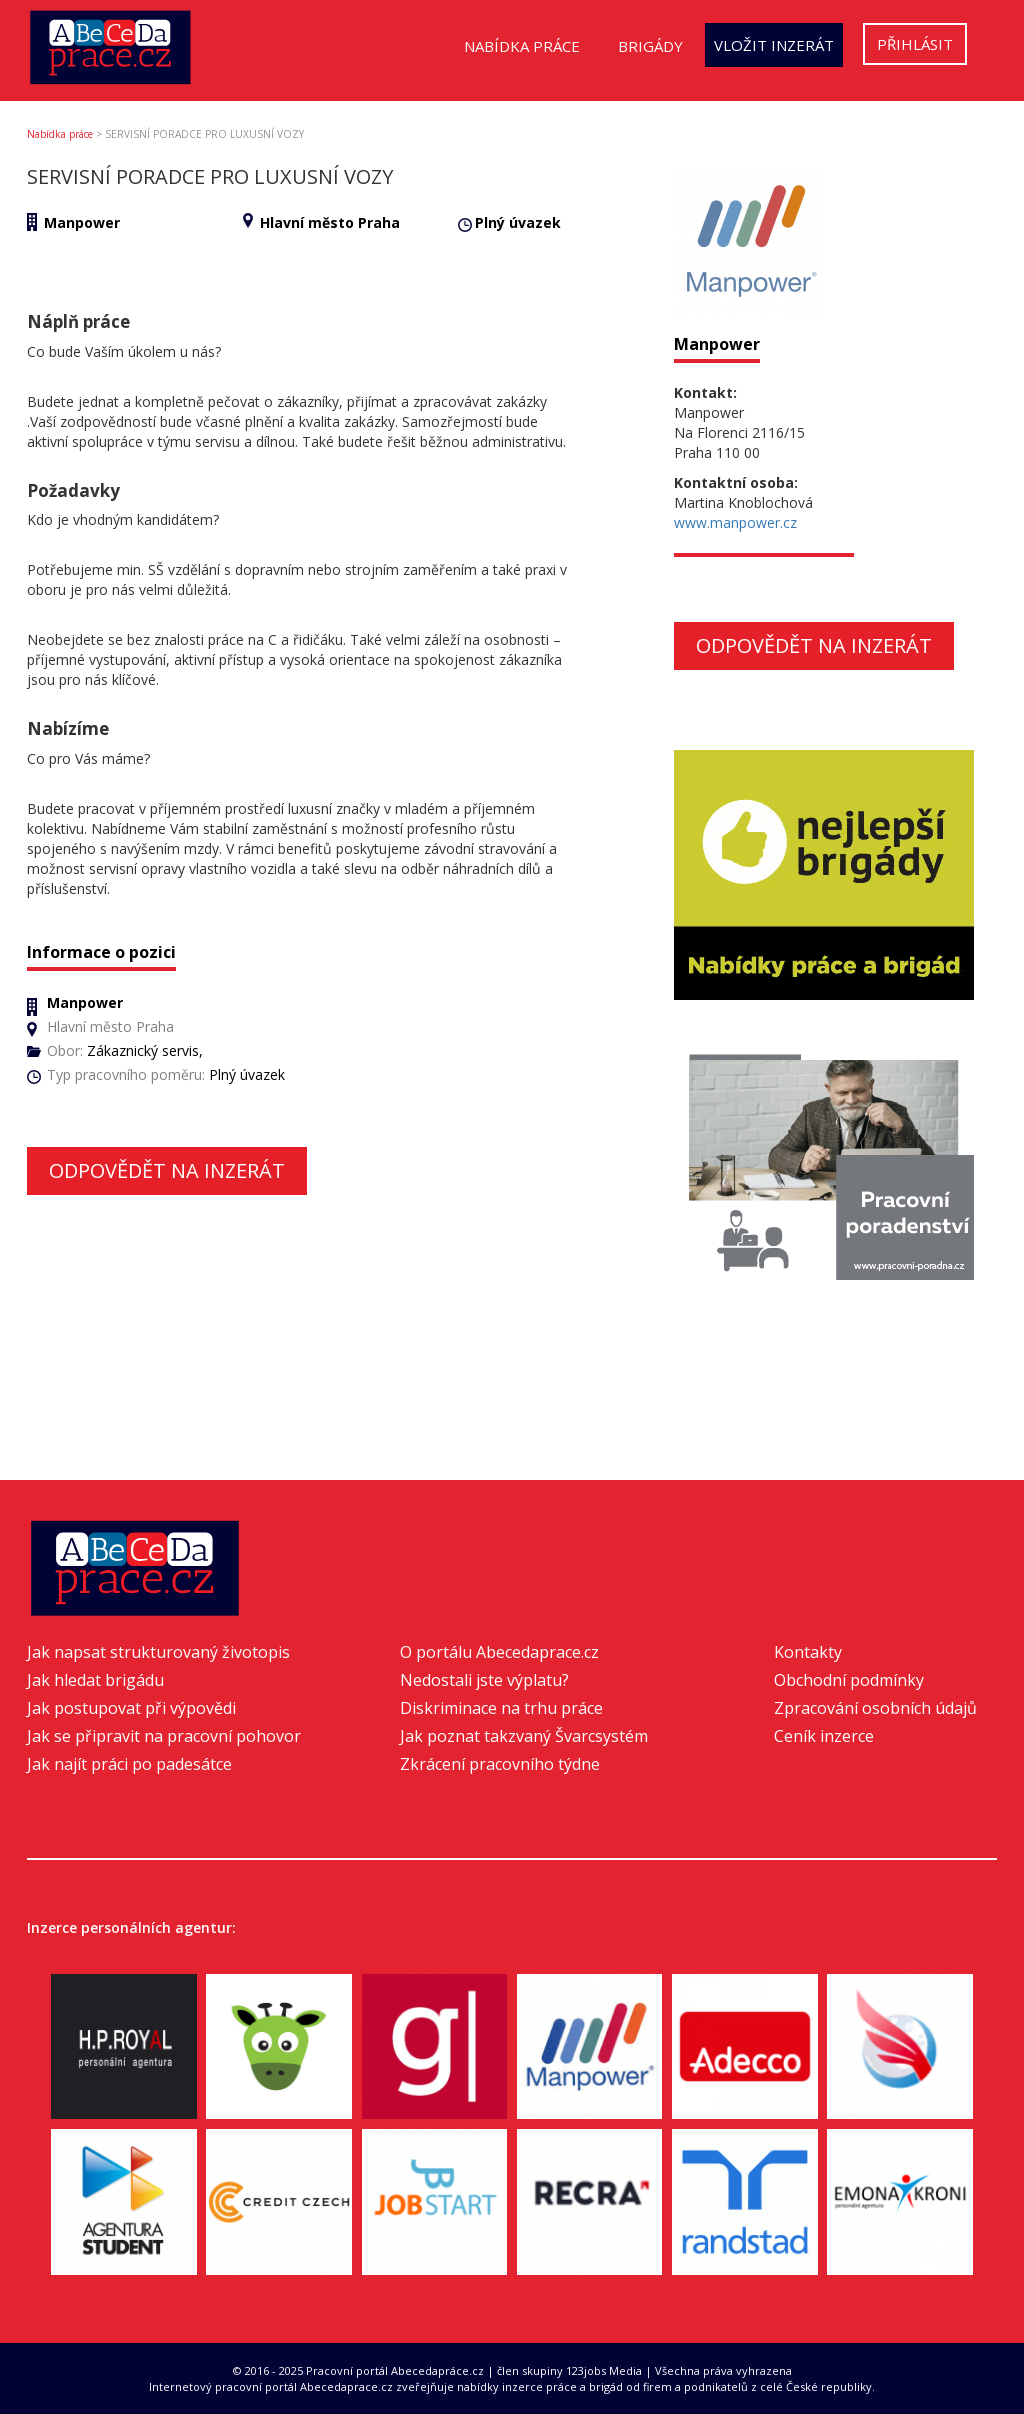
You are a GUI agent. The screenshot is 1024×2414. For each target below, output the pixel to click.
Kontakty (808, 1652)
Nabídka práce (522, 46)
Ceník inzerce (824, 1736)
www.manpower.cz (735, 522)
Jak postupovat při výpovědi (131, 1708)
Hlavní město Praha (330, 222)
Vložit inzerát (774, 45)
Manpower (82, 222)
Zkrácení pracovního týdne (500, 1764)
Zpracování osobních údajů (875, 1708)
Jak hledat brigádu (95, 1680)
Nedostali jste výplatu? (484, 1680)
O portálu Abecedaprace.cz (499, 1652)
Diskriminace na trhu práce (501, 1708)
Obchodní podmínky (849, 1680)
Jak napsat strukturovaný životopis (158, 1652)
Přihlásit (915, 44)
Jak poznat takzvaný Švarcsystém (524, 1736)
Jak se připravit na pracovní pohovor (164, 1736)
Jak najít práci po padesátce (129, 1764)
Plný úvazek (518, 222)
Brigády (650, 46)
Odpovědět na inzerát (167, 1170)
